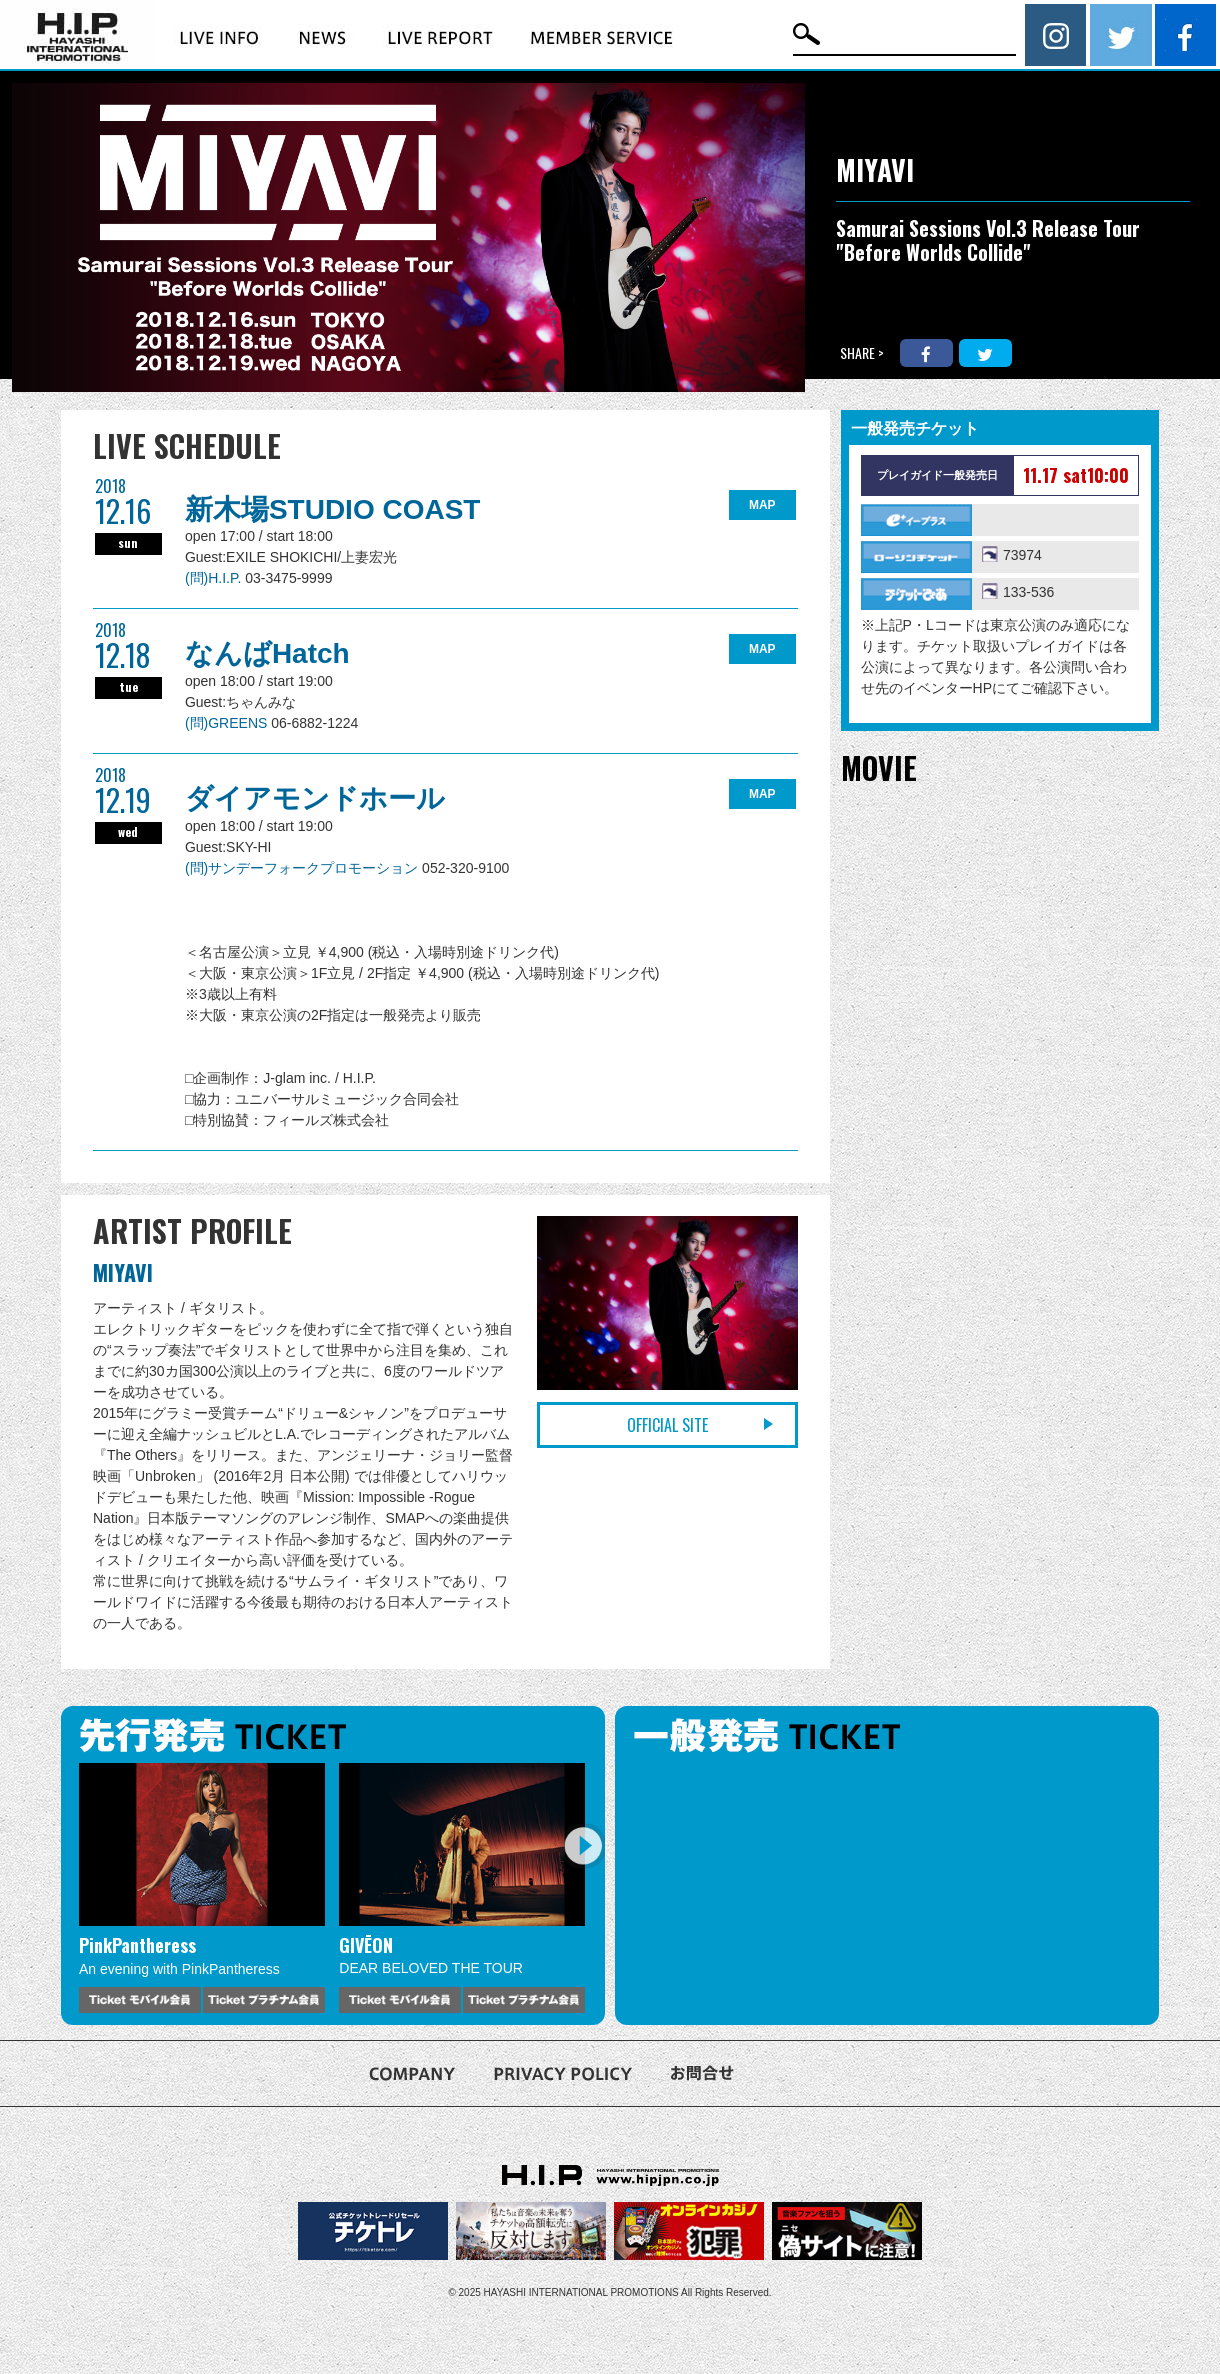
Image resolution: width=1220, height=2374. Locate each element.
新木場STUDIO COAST (333, 509)
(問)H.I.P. (215, 578)
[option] (201, 1888)
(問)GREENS (228, 723)
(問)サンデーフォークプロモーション (303, 868)
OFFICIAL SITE (667, 1425)
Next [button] (582, 1845)
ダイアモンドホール (315, 798)
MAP (762, 505)
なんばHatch (267, 653)
